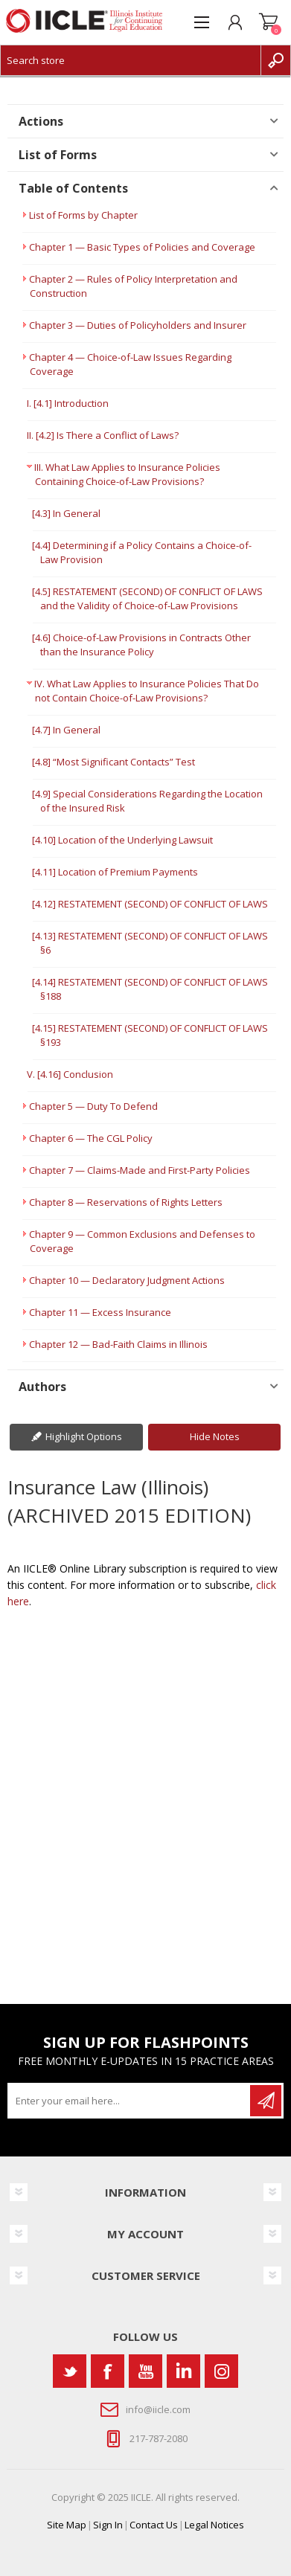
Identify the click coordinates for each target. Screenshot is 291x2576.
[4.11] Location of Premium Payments (115, 872)
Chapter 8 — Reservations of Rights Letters (126, 1202)
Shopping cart (268, 22)
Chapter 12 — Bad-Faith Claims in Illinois (118, 1344)
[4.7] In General (66, 729)
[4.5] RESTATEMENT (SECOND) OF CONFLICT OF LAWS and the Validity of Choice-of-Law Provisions (147, 598)
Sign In (108, 2524)
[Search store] (130, 60)
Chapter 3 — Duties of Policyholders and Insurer (137, 325)
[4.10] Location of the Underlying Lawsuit (122, 840)
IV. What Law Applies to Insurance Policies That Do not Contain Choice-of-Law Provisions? (146, 690)
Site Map (66, 2524)
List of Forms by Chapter (83, 215)
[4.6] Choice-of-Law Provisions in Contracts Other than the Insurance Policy (141, 644)
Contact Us (153, 2524)
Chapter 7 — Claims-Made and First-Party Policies (139, 1170)
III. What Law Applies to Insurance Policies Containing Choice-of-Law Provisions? (127, 474)
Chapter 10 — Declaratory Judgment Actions (127, 1280)
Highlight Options (83, 1436)
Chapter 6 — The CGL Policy (91, 1138)
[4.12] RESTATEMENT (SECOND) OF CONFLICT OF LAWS (150, 903)
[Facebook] (107, 2371)
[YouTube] (145, 2371)
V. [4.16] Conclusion (70, 1074)
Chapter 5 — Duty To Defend (93, 1106)
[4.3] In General (66, 513)
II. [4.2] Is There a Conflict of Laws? (103, 435)
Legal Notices (214, 2524)
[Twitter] (69, 2371)
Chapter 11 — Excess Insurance (100, 1312)
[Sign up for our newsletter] (130, 2100)
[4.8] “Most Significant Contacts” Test (113, 761)
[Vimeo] (183, 2371)
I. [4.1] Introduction (68, 403)
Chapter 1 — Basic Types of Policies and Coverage (142, 247)
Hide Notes (215, 1436)
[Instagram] (221, 2371)
